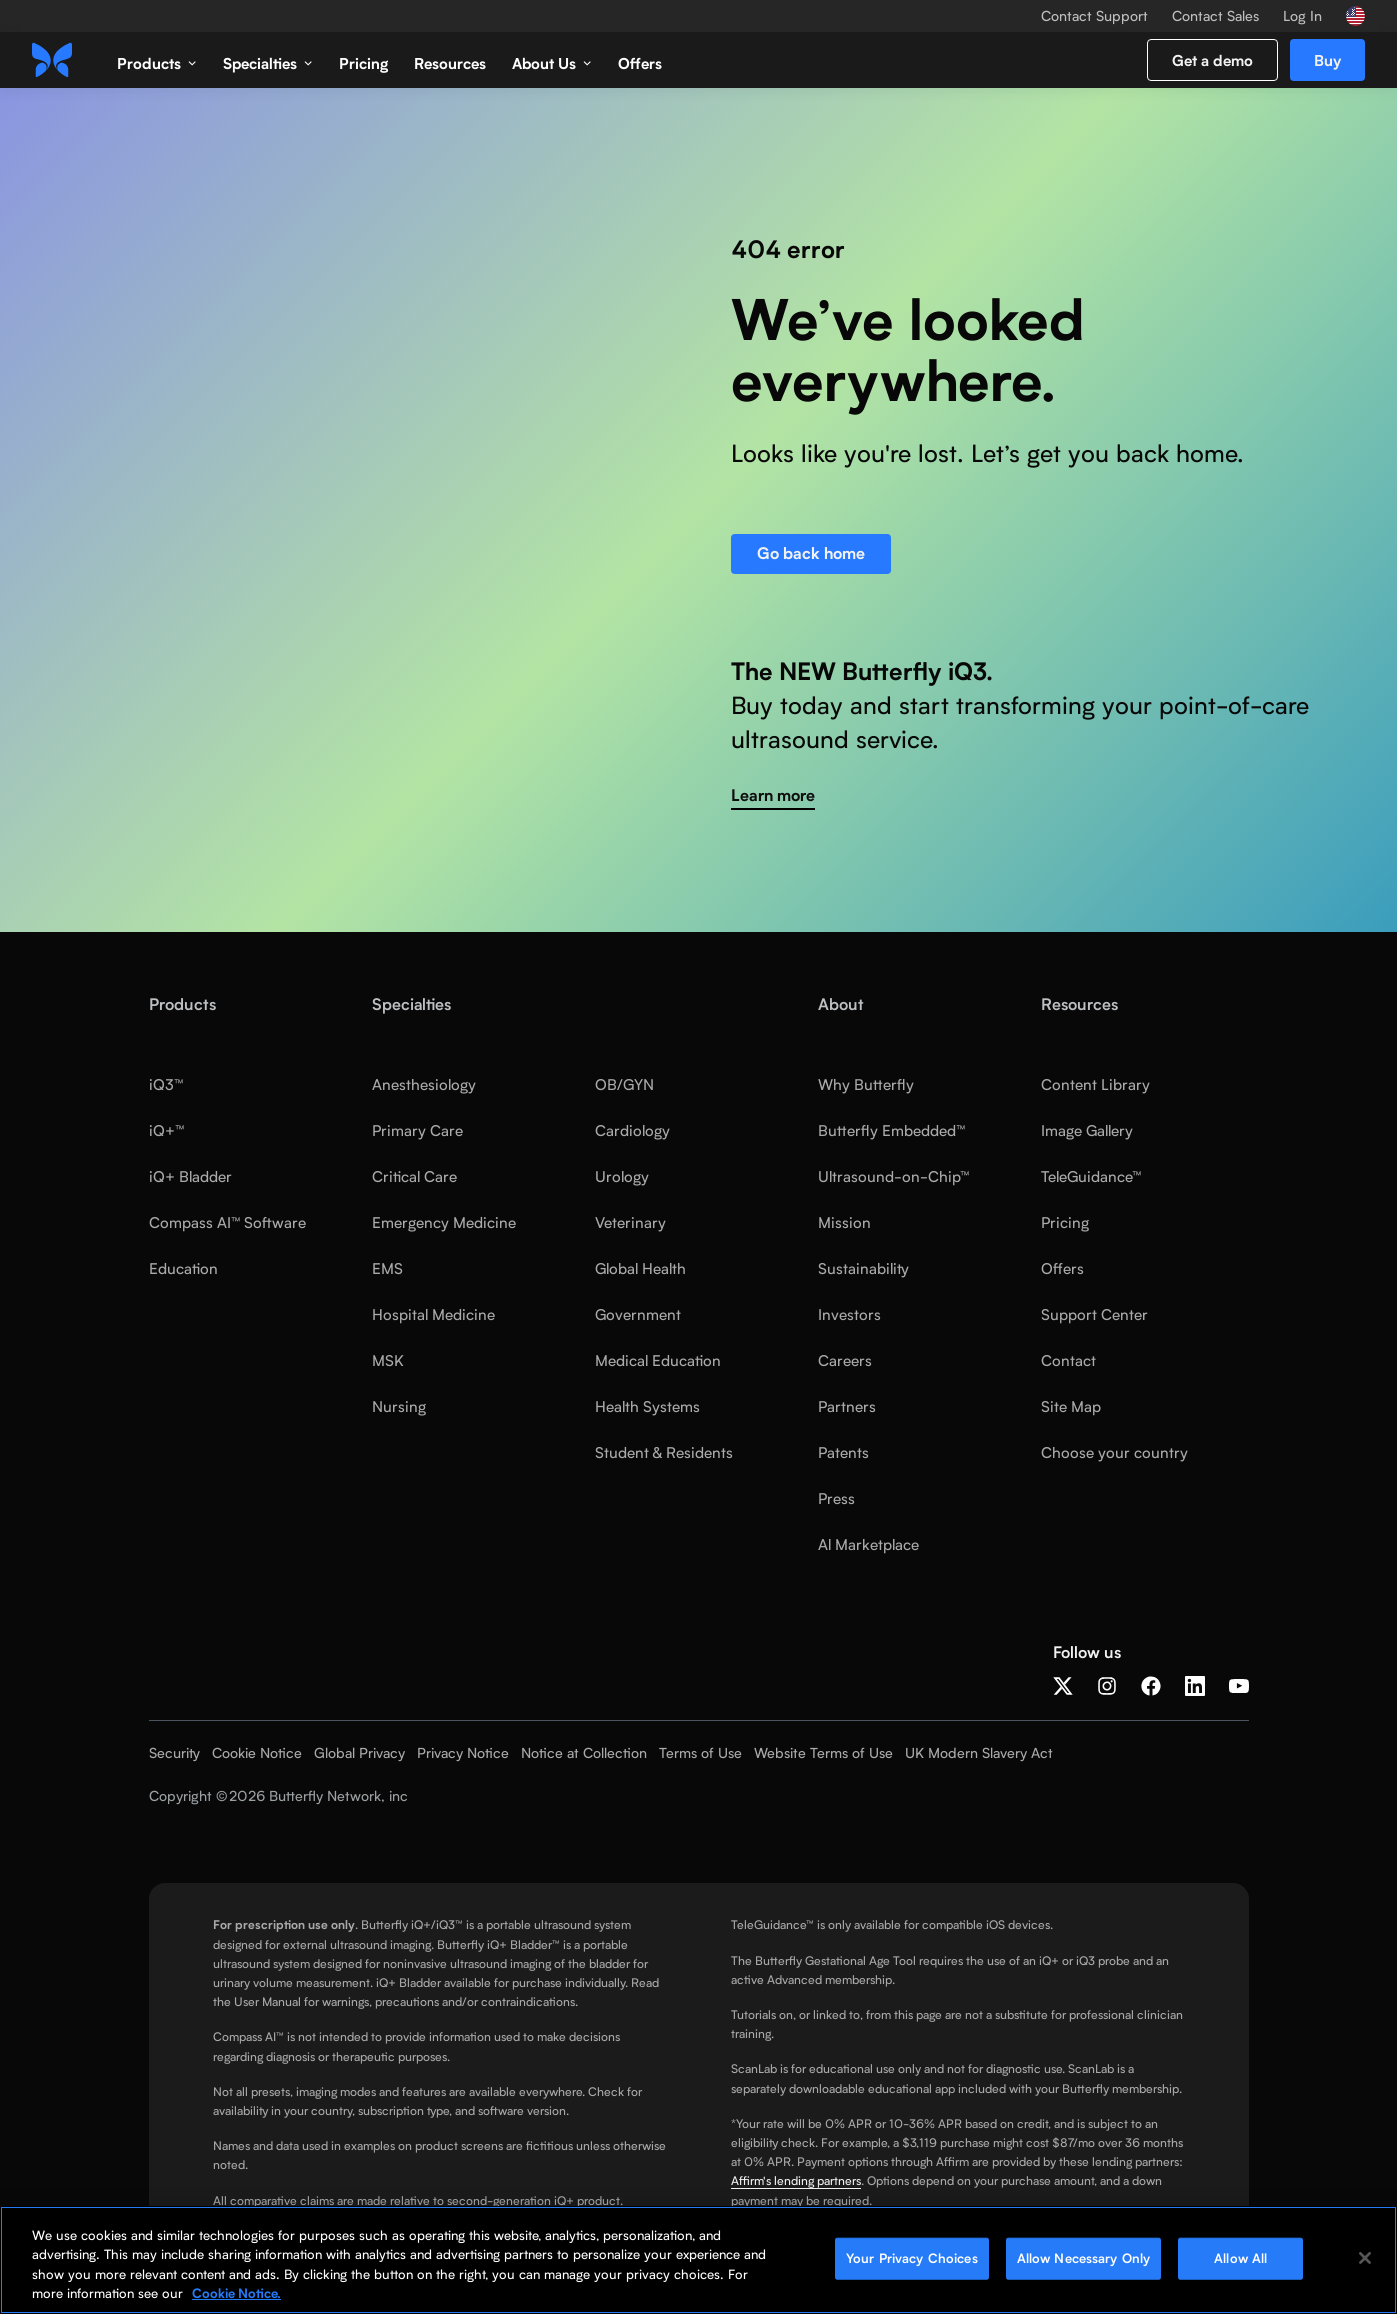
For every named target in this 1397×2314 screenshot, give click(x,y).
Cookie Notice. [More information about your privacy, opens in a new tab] (236, 2300)
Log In (1302, 16)
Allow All (1240, 2264)
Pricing (363, 63)
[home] (52, 60)
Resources (450, 63)
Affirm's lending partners (796, 2180)
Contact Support (1094, 16)
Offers (640, 63)
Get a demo (1212, 60)
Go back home (811, 553)
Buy (1327, 60)
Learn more (773, 795)
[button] (157, 60)
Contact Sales (1215, 16)
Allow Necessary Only (1084, 2264)
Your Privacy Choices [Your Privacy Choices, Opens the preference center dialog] (912, 2264)
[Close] (1365, 2264)
